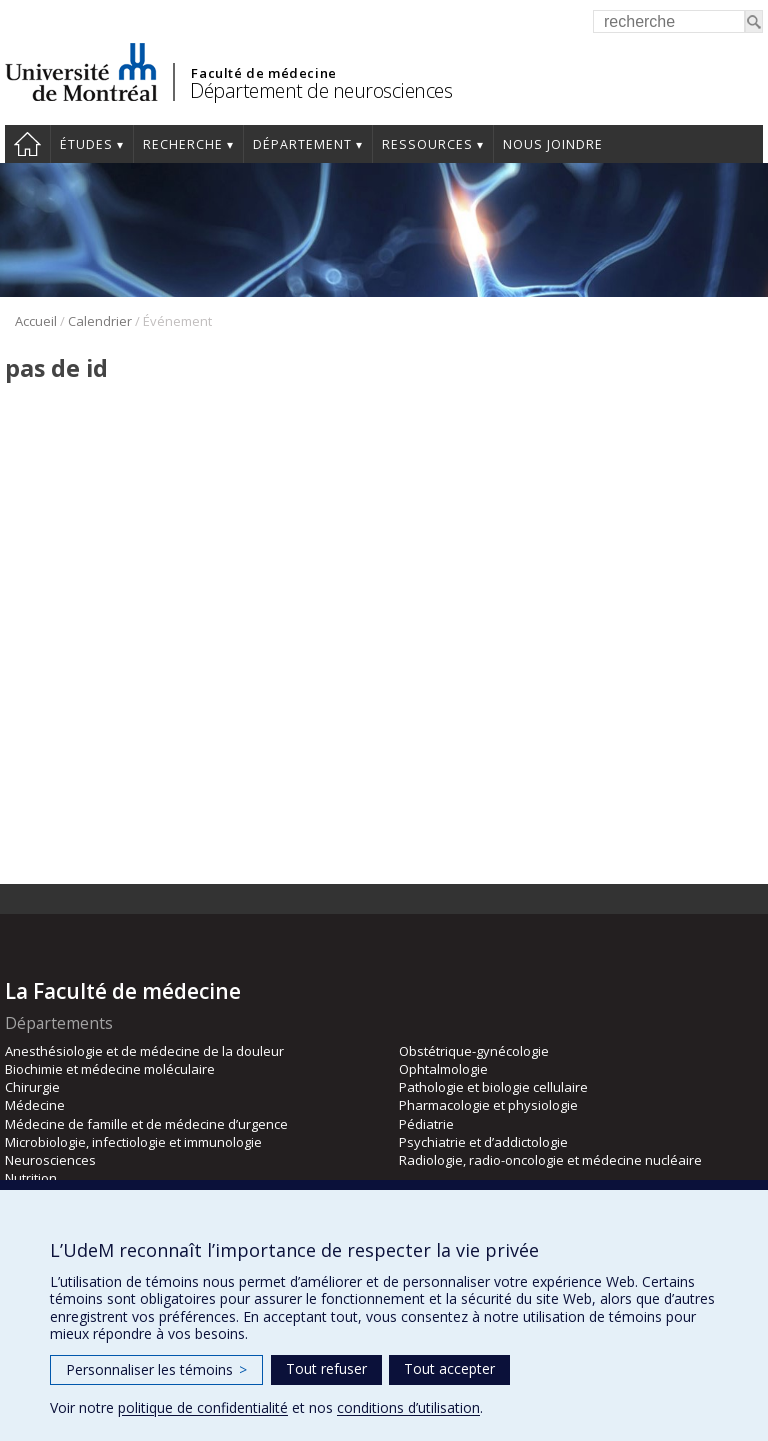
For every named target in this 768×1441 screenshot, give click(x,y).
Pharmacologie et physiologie (488, 1105)
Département (302, 144)
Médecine (35, 1105)
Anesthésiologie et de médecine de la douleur (144, 1051)
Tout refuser (326, 1368)
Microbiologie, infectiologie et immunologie (133, 1142)
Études (86, 144)
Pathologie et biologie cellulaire (493, 1087)
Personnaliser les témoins (156, 1369)
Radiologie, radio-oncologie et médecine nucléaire (550, 1160)
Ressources (427, 144)
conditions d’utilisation (408, 1407)
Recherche (183, 144)
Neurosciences (50, 1160)
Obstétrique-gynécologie (474, 1051)
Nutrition (31, 1178)
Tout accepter (449, 1368)
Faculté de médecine (263, 73)
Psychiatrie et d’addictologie (483, 1142)
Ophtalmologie (443, 1069)
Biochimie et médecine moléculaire (110, 1069)
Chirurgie (32, 1087)
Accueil (27, 144)
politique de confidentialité (203, 1407)
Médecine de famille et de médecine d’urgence (146, 1124)
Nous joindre (553, 144)
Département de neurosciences (321, 90)
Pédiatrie (426, 1124)
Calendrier (100, 321)
